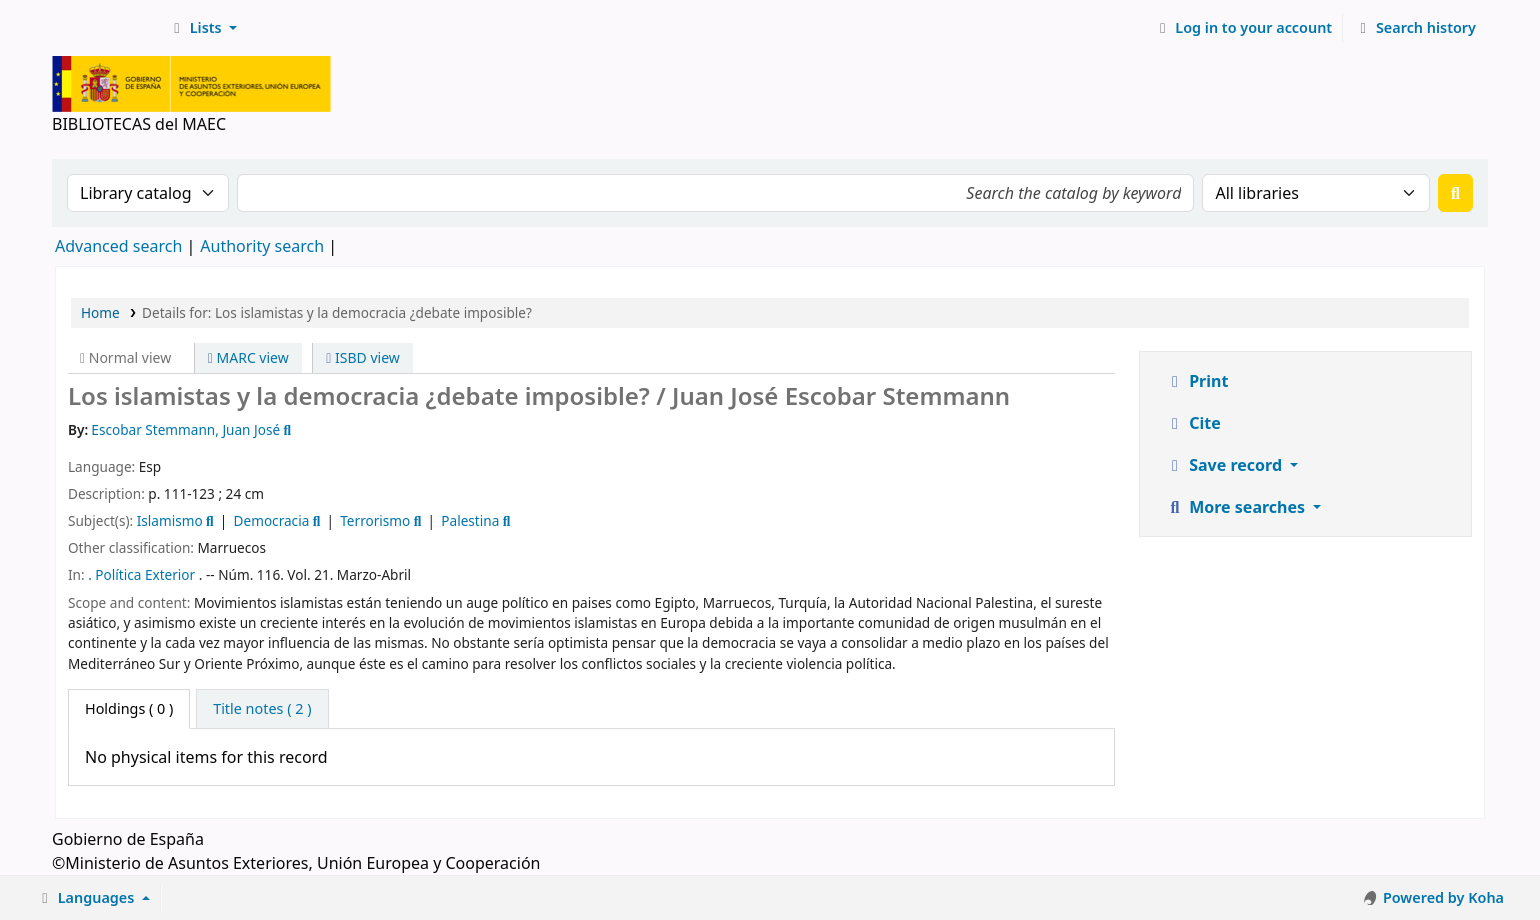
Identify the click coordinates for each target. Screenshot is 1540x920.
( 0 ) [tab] (129, 708)
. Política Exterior (141, 574)
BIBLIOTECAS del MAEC (106, 28)
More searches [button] (1237, 507)
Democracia (272, 520)
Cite (1193, 423)
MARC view (248, 357)
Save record (1225, 465)
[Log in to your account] (1243, 28)
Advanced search (118, 246)
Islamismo (170, 520)
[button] (202, 28)
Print (1196, 381)
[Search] (1455, 193)
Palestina (470, 520)
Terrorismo (375, 520)
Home (100, 312)
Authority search (262, 246)
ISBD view (363, 357)
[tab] (262, 709)
